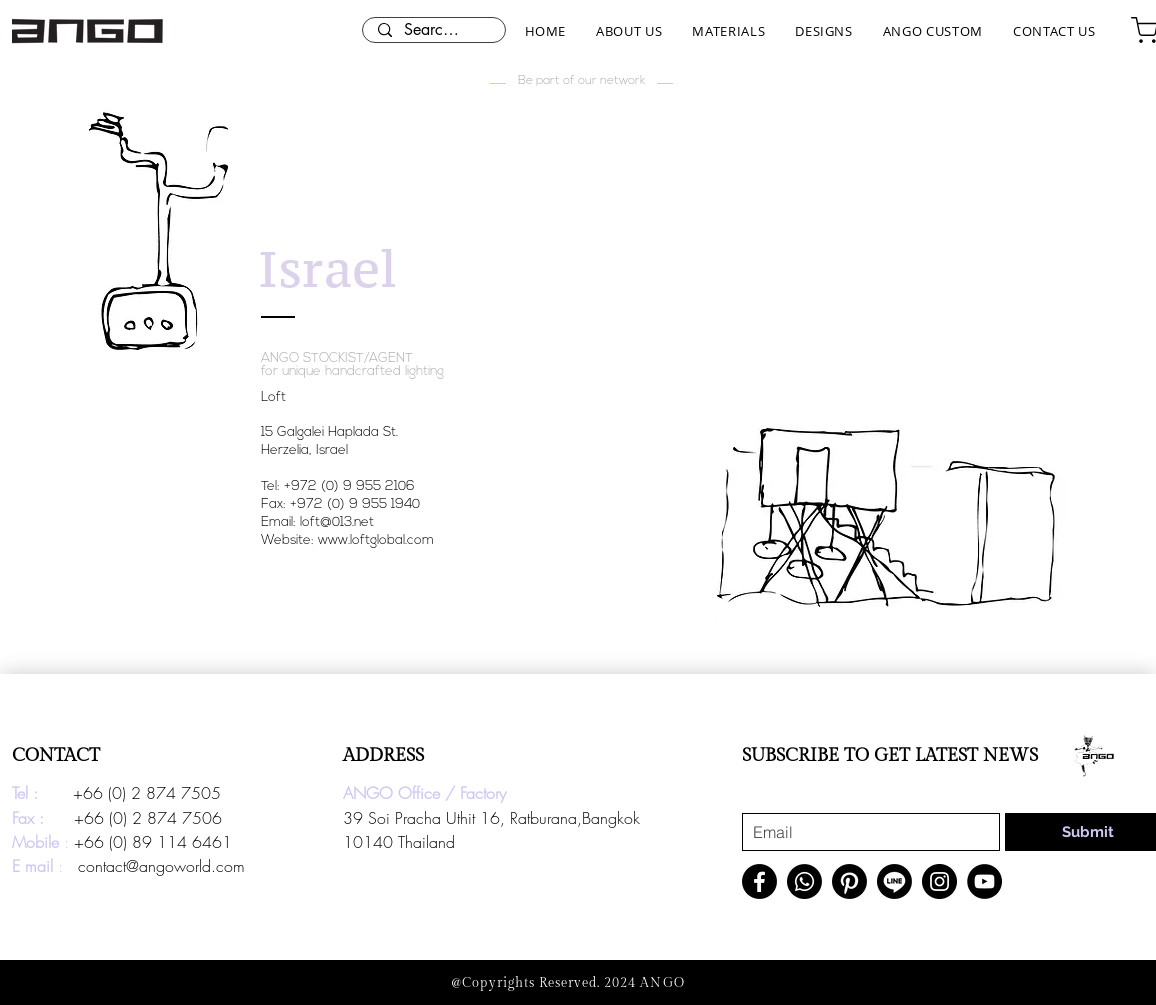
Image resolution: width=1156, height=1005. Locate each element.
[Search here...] (433, 30)
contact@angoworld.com (161, 866)
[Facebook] (759, 881)
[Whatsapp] (804, 881)
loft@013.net (337, 522)
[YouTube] (984, 881)
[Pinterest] (849, 881)
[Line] (894, 881)
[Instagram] (939, 881)
